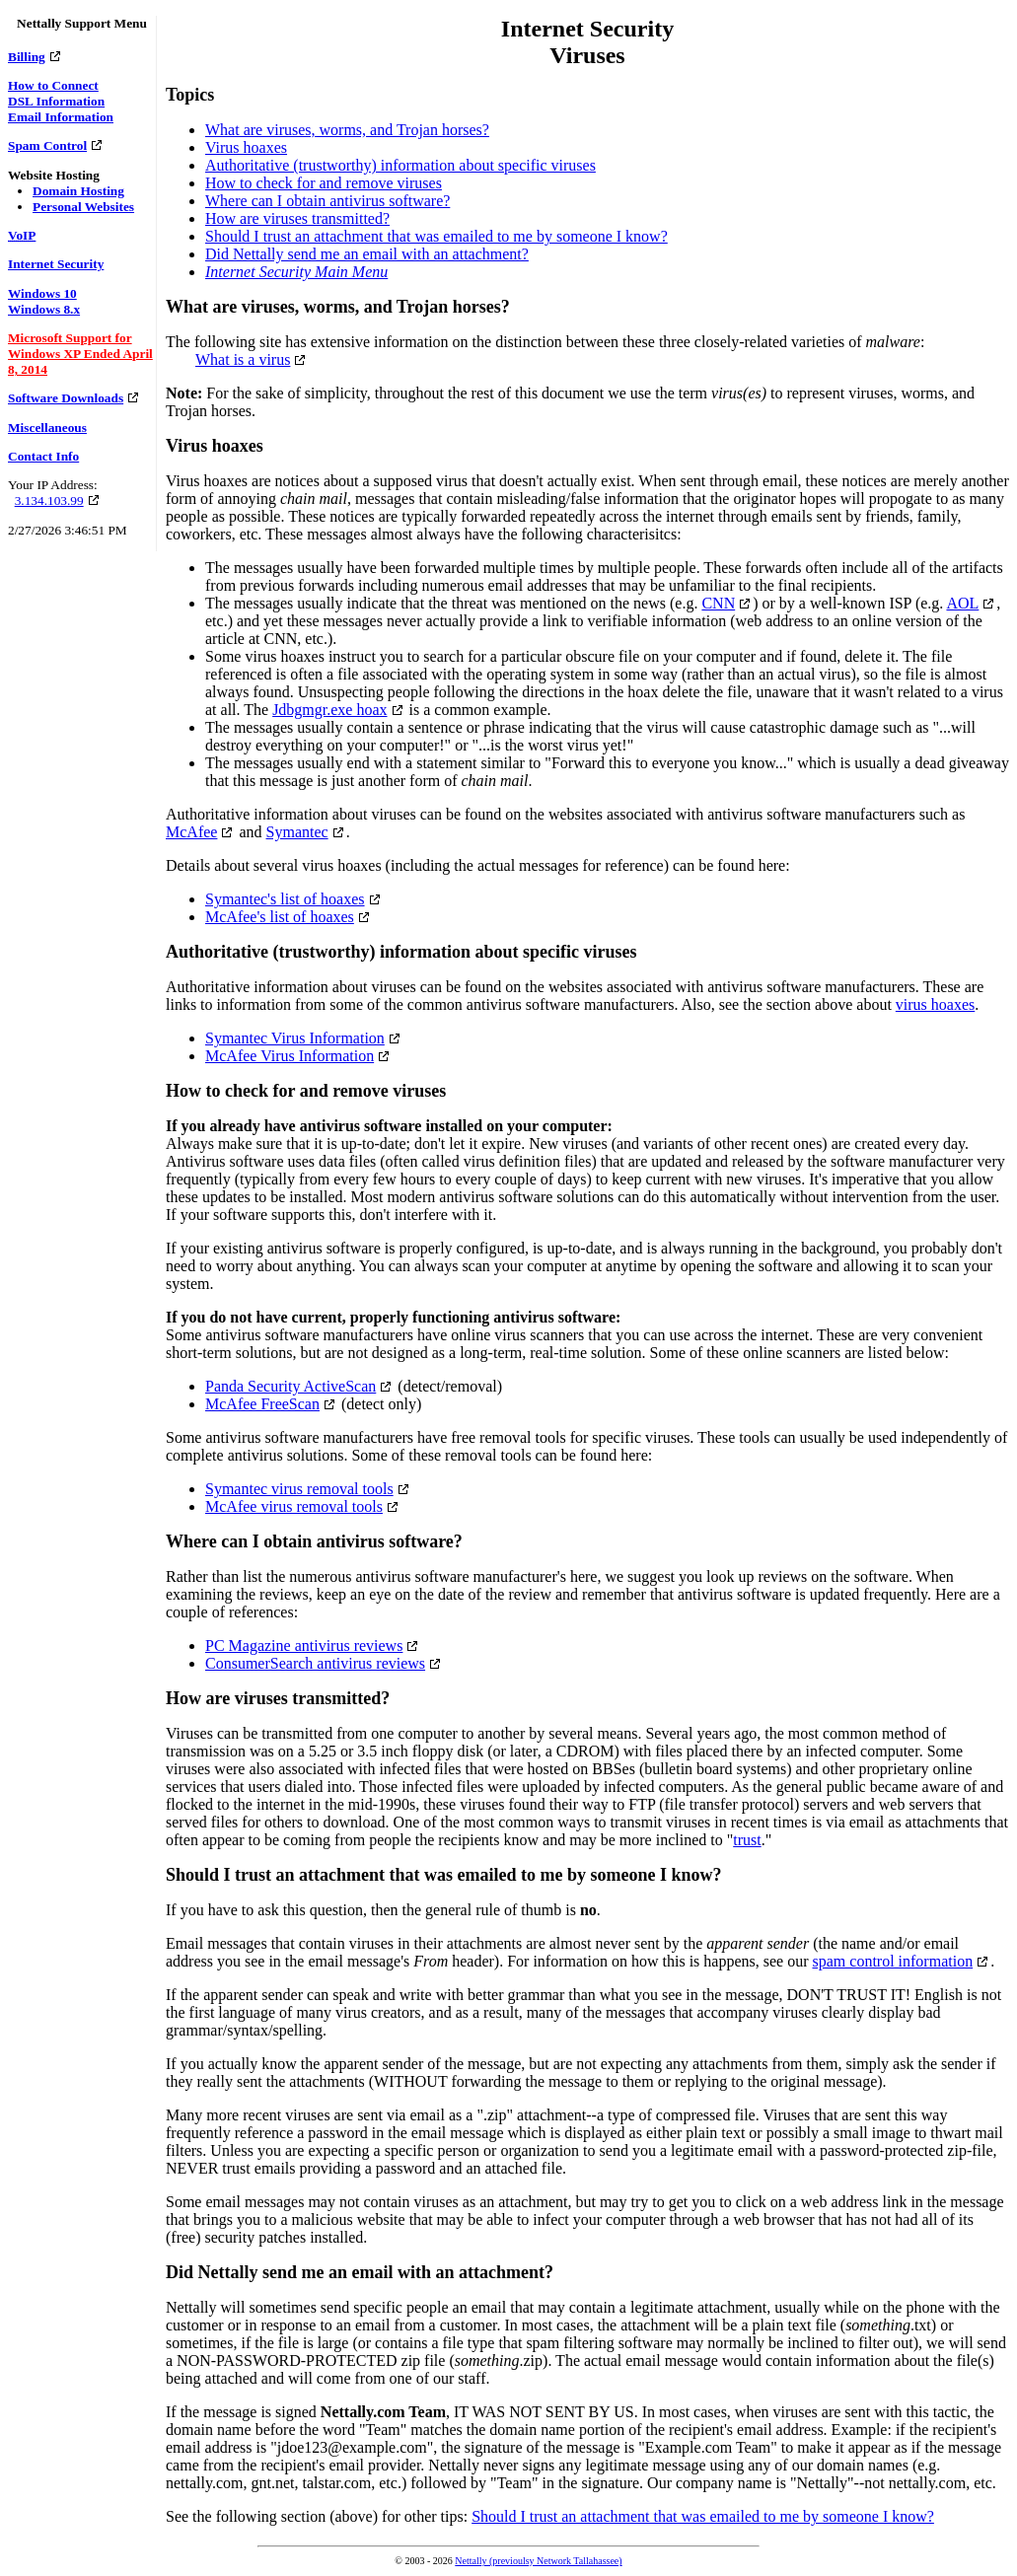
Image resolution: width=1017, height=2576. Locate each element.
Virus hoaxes (246, 147)
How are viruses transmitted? (297, 218)
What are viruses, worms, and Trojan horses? (347, 129)
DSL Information (56, 101)
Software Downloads (65, 398)
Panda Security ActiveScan (290, 1386)
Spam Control (47, 145)
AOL (962, 603)
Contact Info (43, 456)
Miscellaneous (47, 427)
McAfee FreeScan (262, 1403)
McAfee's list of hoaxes (279, 916)
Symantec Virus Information (295, 1038)
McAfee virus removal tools (294, 1506)
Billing (26, 56)
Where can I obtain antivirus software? (327, 200)
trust (747, 1839)
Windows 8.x (44, 309)
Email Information (60, 116)
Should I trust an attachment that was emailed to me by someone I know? (436, 236)
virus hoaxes (935, 1004)
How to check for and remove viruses (323, 183)
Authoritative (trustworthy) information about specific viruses (400, 165)
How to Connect (53, 85)
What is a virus (242, 359)
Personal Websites (83, 206)
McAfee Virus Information (289, 1055)
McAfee (191, 831)
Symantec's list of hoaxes (285, 899)
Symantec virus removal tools (299, 1488)
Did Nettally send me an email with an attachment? (367, 254)
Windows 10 (42, 293)
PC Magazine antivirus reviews (303, 1645)
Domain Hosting (78, 190)
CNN (718, 603)
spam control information (893, 1961)
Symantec (297, 831)
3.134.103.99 (49, 500)
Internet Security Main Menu (296, 271)
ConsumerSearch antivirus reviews (315, 1663)
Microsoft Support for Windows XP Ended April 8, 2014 (80, 353)
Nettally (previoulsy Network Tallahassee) (538, 2560)
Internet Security (56, 263)
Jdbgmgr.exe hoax (329, 709)
